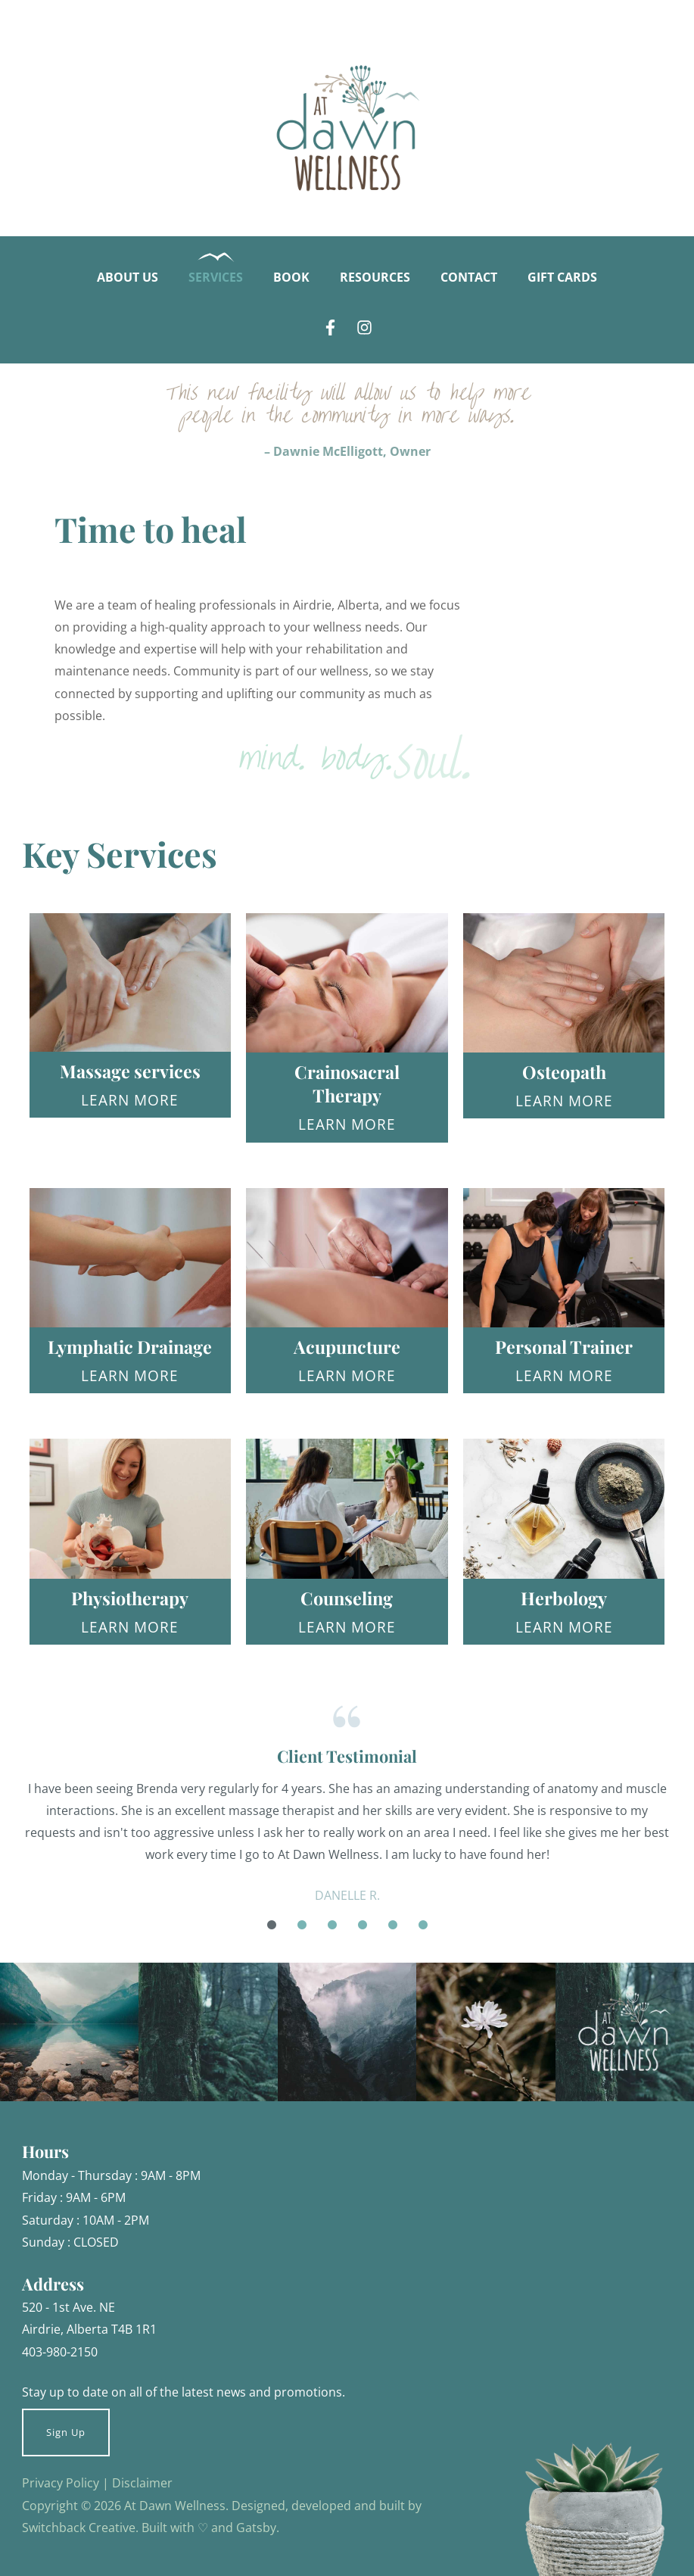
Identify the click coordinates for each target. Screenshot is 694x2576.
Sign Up (66, 2432)
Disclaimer (142, 2482)
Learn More (130, 1099)
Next (684, 1850)
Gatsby (256, 2527)
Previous (10, 1850)
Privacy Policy (60, 2482)
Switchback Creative (78, 2527)
